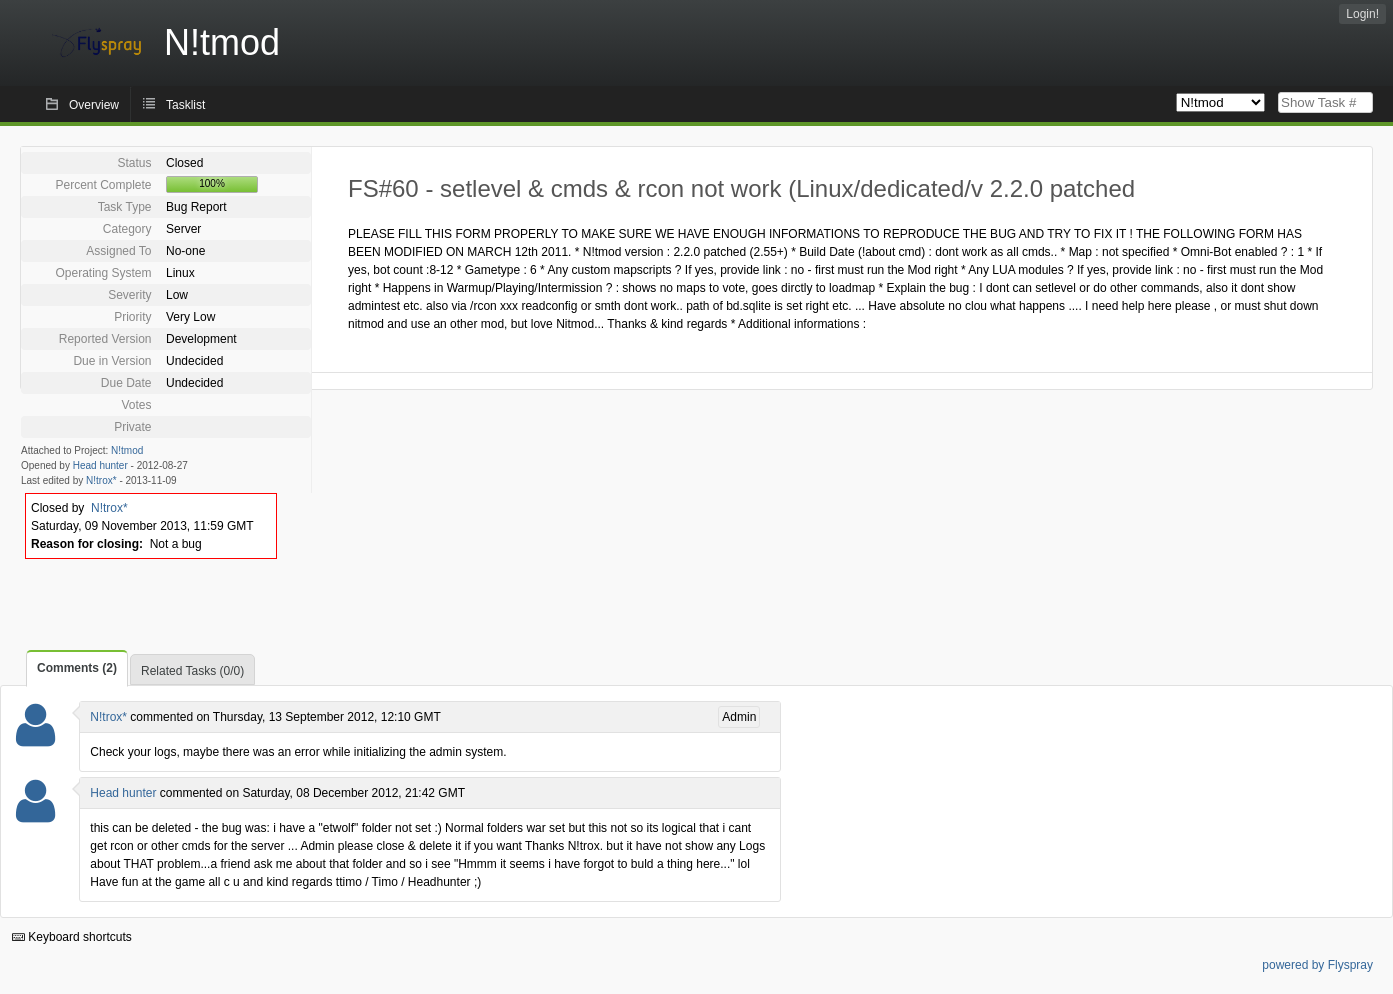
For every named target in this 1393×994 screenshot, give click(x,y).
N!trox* (101, 480)
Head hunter (100, 465)
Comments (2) (77, 668)
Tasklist (185, 105)
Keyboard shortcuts (72, 937)
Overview (94, 105)
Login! (1362, 14)
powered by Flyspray (1317, 965)
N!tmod (127, 450)
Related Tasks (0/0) (192, 671)
